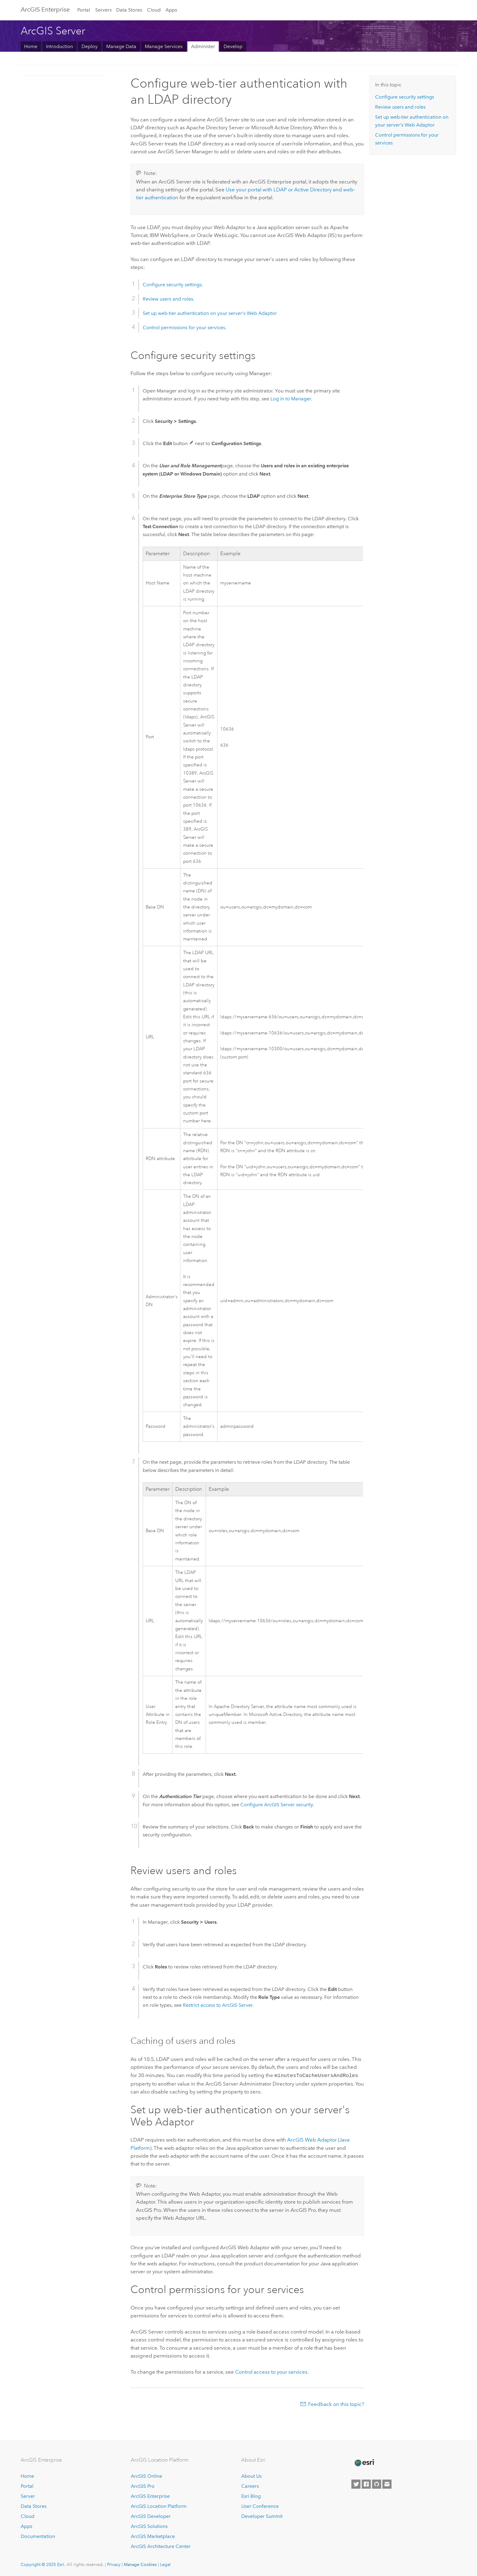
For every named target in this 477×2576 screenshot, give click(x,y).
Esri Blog (251, 2495)
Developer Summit (262, 2515)
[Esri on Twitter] (355, 2483)
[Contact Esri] (387, 2483)
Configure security (276, 1804)
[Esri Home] (364, 2462)
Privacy (113, 2563)
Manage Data (121, 46)
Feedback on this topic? (336, 2403)
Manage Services (164, 46)
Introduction (59, 46)
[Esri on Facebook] (366, 2483)
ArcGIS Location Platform (158, 2505)
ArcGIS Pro (143, 2486)
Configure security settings (172, 285)
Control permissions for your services (184, 327)
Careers (250, 2486)
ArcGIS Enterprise (45, 9)
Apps (171, 10)
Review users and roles (168, 299)
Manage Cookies (140, 2563)
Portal (83, 10)
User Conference (260, 2505)
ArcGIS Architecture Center (161, 2546)
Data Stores (129, 10)
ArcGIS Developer (151, 2515)
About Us (251, 2476)
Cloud (154, 10)
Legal (165, 2563)
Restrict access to (217, 2005)
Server (28, 2495)
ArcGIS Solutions (149, 2526)
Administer (203, 46)
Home (30, 46)
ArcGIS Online (146, 2476)
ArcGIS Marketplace (153, 2536)
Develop (233, 46)
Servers (103, 10)
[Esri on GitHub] (376, 2483)
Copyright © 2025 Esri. (43, 2563)
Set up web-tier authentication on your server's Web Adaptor (210, 313)
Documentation (38, 2536)
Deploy (90, 46)
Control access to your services (271, 2371)
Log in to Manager (290, 399)
